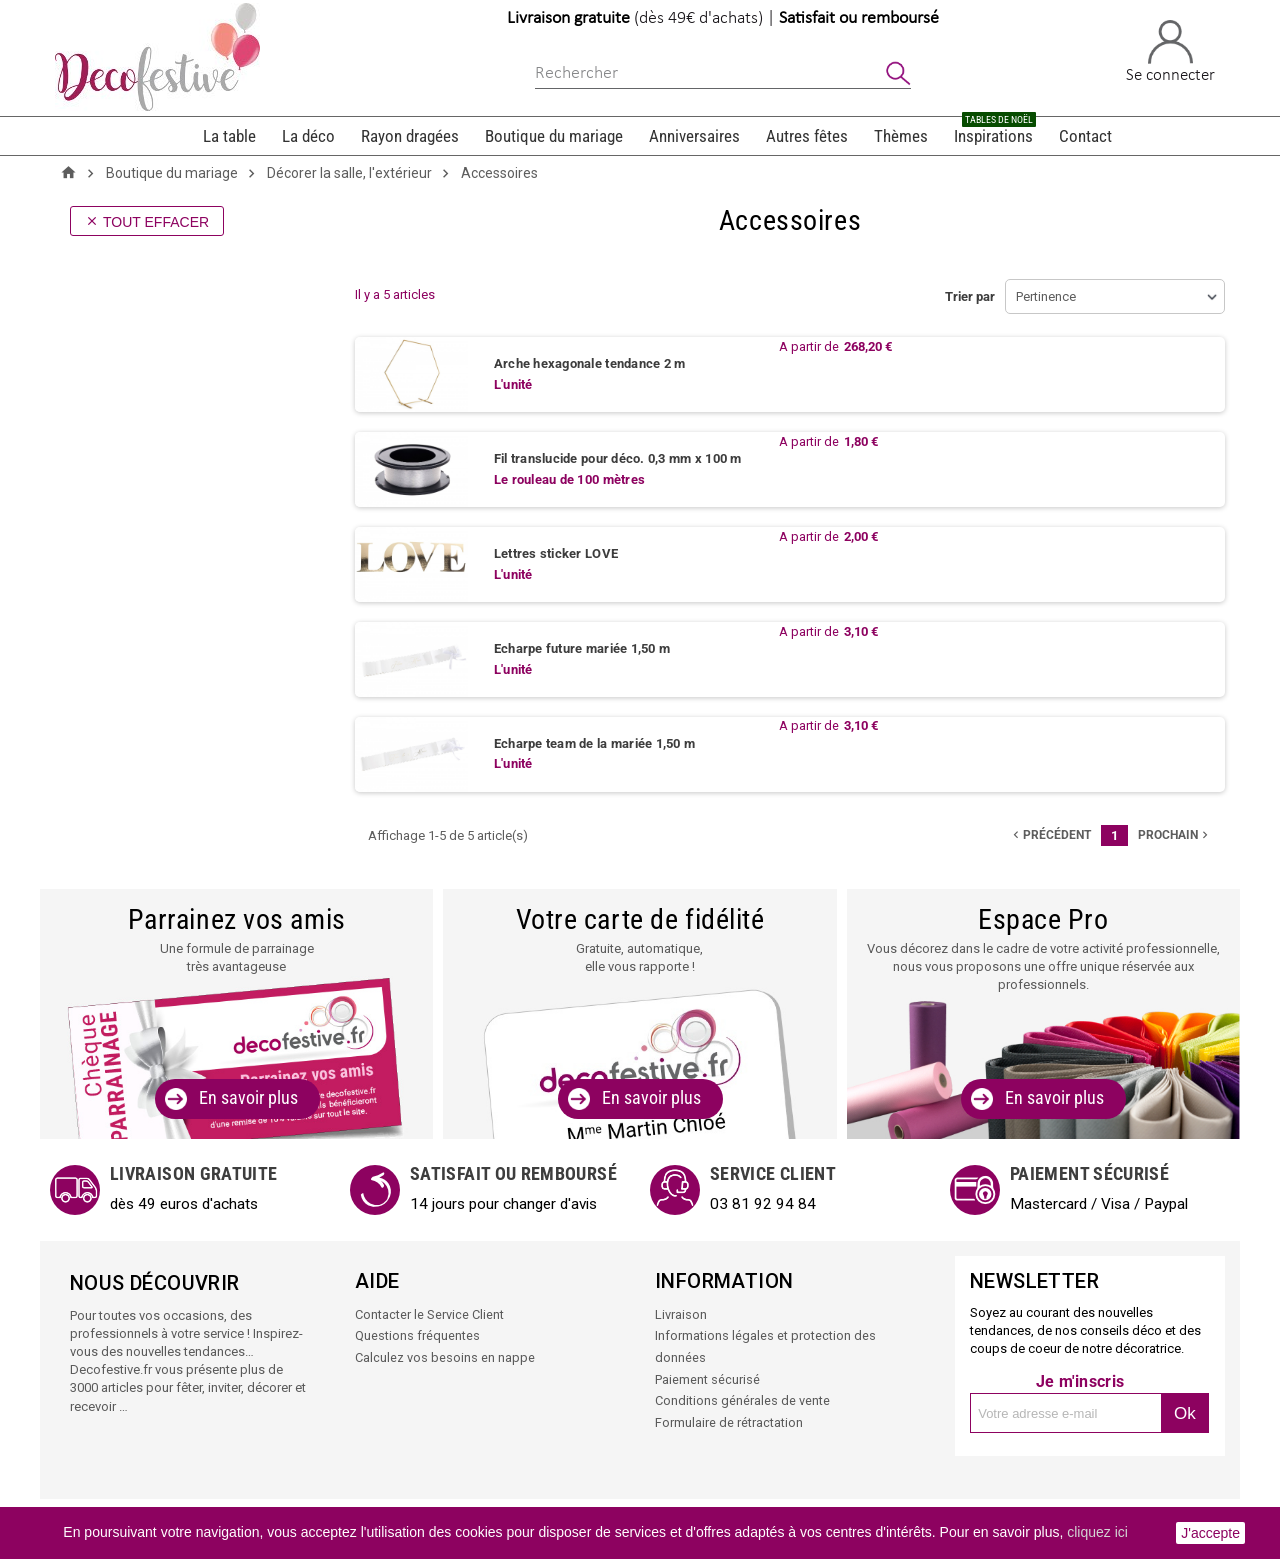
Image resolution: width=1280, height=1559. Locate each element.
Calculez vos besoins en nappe (445, 1356)
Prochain (1175, 835)
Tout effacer (147, 222)
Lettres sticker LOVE (556, 554)
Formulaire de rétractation (729, 1419)
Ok (1185, 1413)
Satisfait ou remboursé (859, 18)
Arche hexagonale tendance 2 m (590, 364)
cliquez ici (1097, 1532)
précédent (1050, 835)
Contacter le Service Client (429, 1314)
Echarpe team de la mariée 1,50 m (594, 743)
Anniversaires (694, 136)
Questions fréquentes (417, 1335)
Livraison (681, 1314)
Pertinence (1046, 296)
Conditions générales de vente (742, 1398)
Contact (1085, 136)
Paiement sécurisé (707, 1377)
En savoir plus (248, 1098)
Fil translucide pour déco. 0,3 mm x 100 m (618, 459)
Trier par (970, 296)
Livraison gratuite (568, 18)
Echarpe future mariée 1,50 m (582, 649)
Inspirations (995, 131)
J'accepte (1210, 1533)
